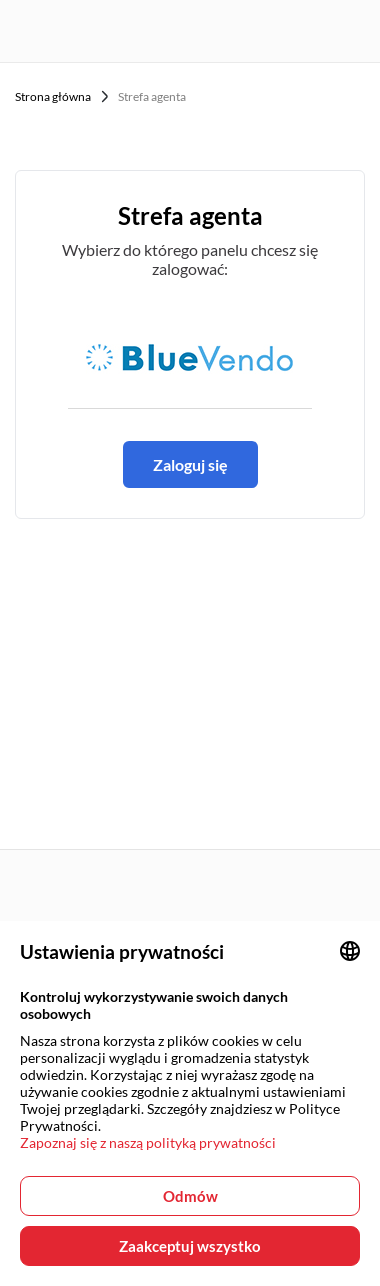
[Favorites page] (314, 31)
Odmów (190, 1196)
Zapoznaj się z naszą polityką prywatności (148, 1142)
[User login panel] (275, 31)
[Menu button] (353, 31)
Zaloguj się (190, 464)
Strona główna (53, 96)
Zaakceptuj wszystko (190, 1246)
